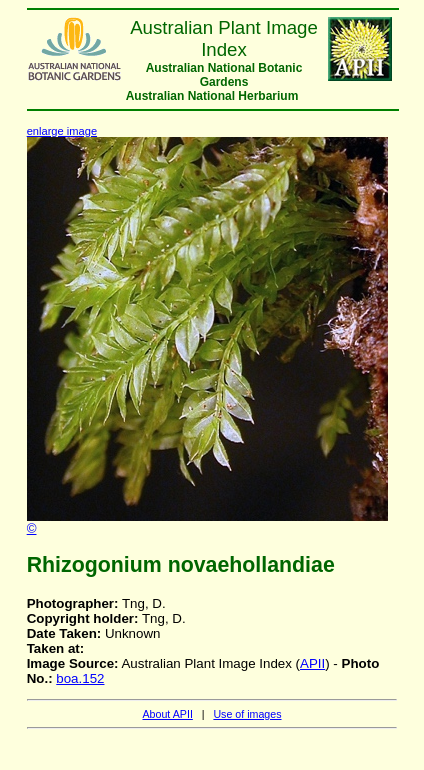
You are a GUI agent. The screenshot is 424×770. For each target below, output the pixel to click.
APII (312, 663)
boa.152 (80, 678)
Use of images (247, 714)
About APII (167, 714)
